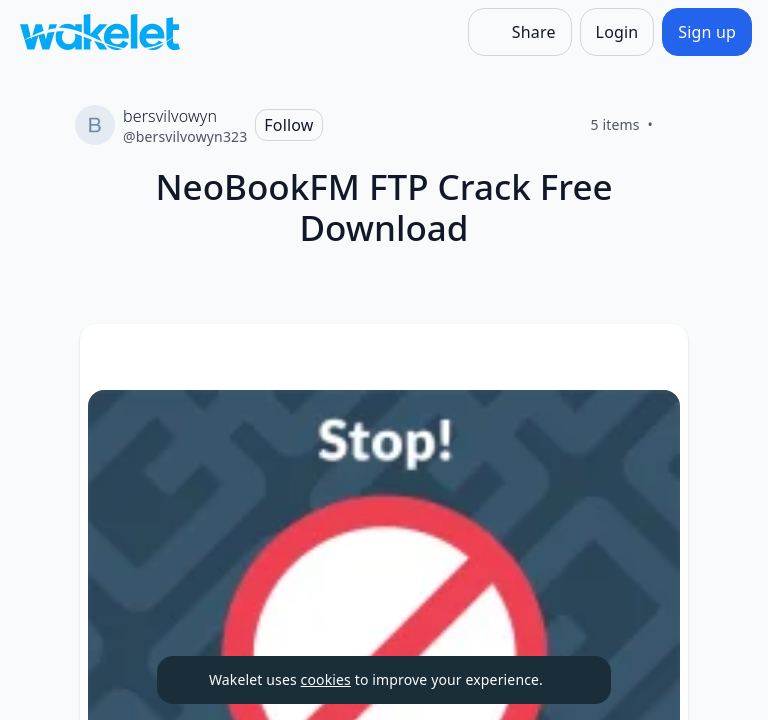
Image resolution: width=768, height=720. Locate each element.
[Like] (677, 125)
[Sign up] (707, 32)
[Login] (617, 32)
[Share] (520, 32)
